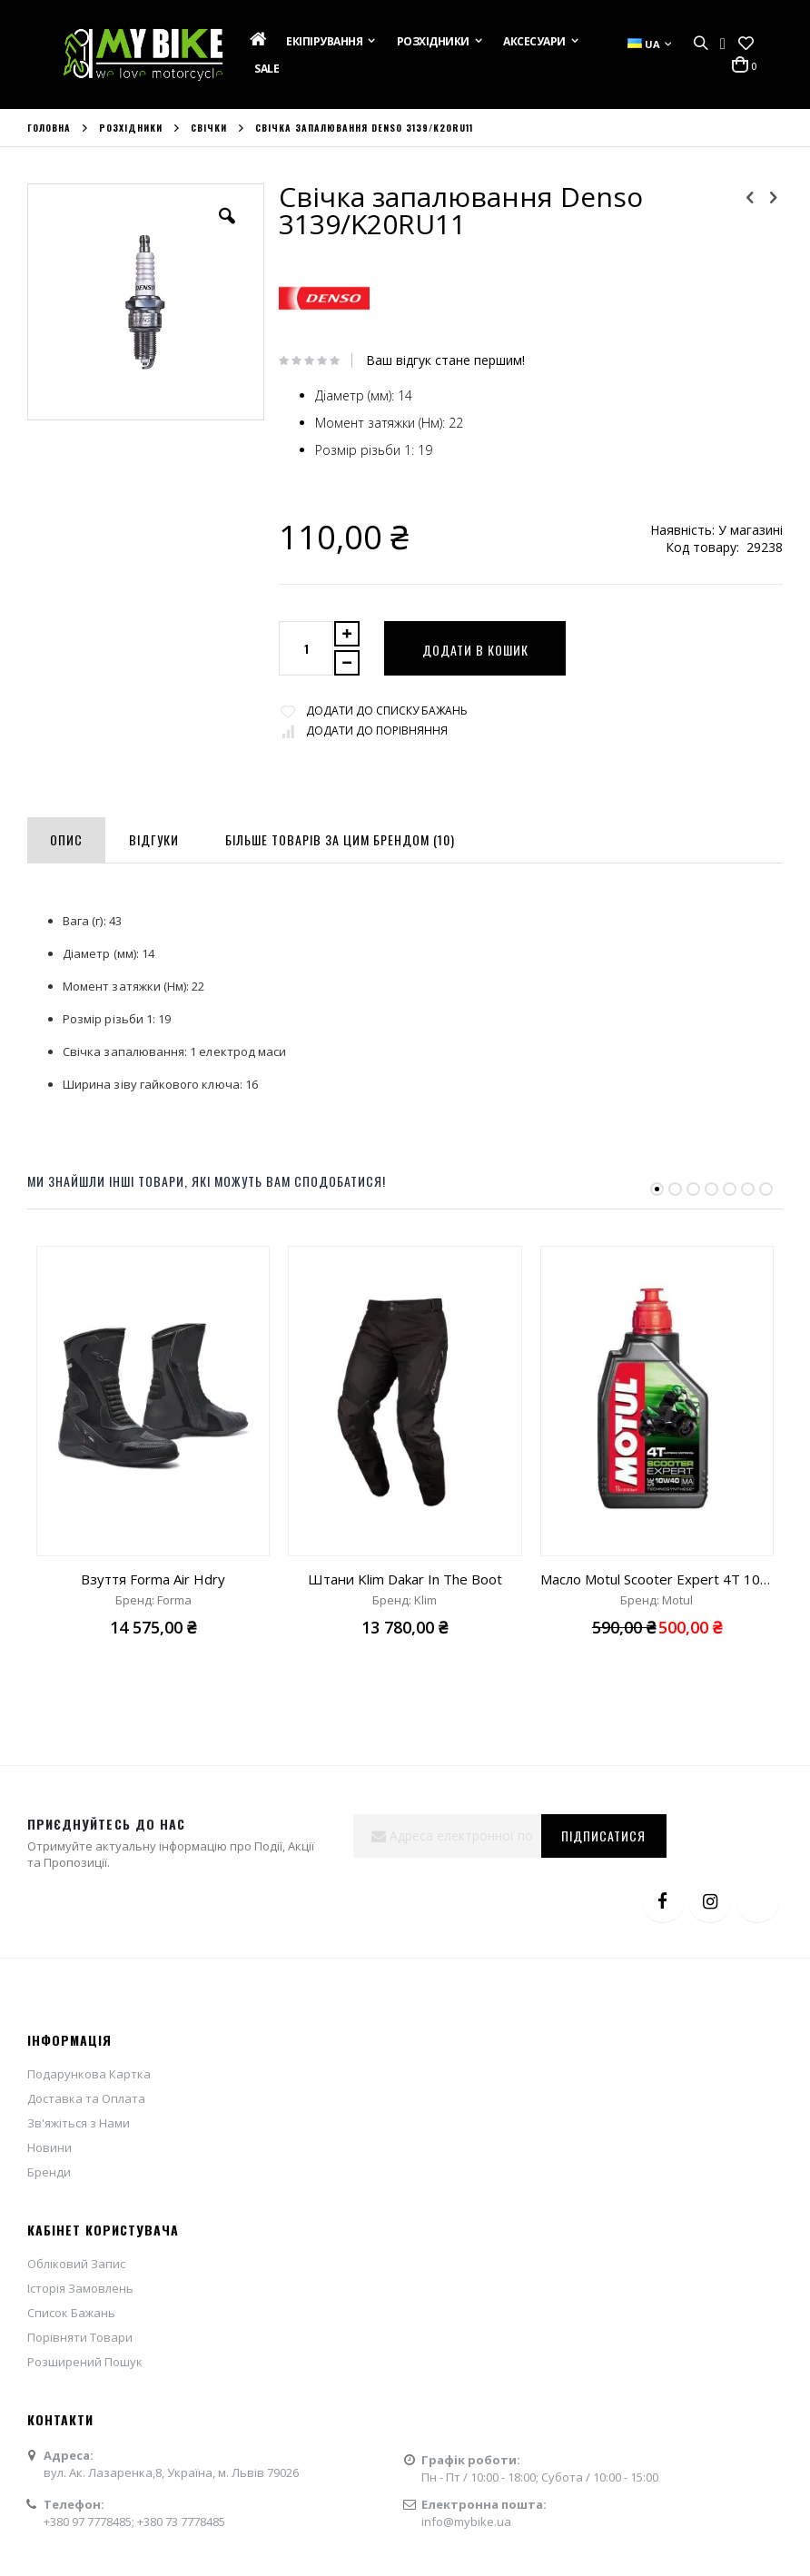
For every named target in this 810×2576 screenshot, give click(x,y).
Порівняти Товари (80, 2337)
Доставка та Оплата (86, 2098)
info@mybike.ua (466, 2521)
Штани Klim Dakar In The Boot (405, 1579)
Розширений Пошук (85, 2362)
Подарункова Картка (89, 2074)
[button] (746, 43)
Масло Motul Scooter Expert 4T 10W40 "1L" (657, 1579)
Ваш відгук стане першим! (445, 360)
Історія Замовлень (80, 2288)
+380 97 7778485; (90, 2521)
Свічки (209, 128)
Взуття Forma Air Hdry (153, 1579)
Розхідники (131, 128)
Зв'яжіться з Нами (78, 2123)
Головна (49, 128)
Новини (49, 2147)
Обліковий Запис (76, 2263)
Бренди (49, 2172)
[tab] (66, 836)
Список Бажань (71, 2313)
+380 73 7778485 (181, 2521)
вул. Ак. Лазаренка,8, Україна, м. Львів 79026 (171, 2472)
